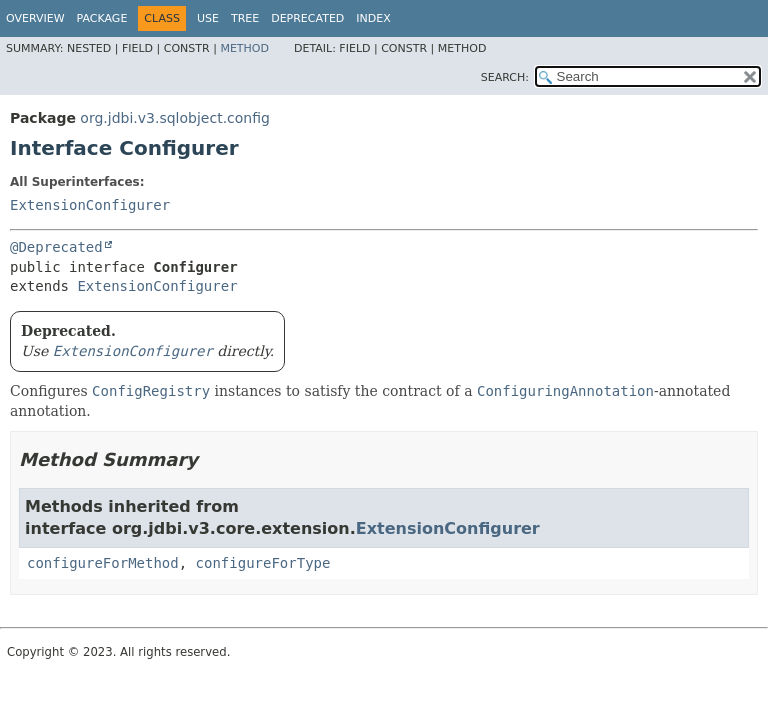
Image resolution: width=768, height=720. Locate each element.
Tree (245, 18)
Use (208, 18)
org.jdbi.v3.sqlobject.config (175, 118)
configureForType (263, 563)
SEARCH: (505, 77)
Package (102, 18)
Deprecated (307, 18)
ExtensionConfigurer (90, 205)
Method (244, 48)
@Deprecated (56, 247)
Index (373, 18)
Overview (35, 18)
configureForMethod (103, 563)
